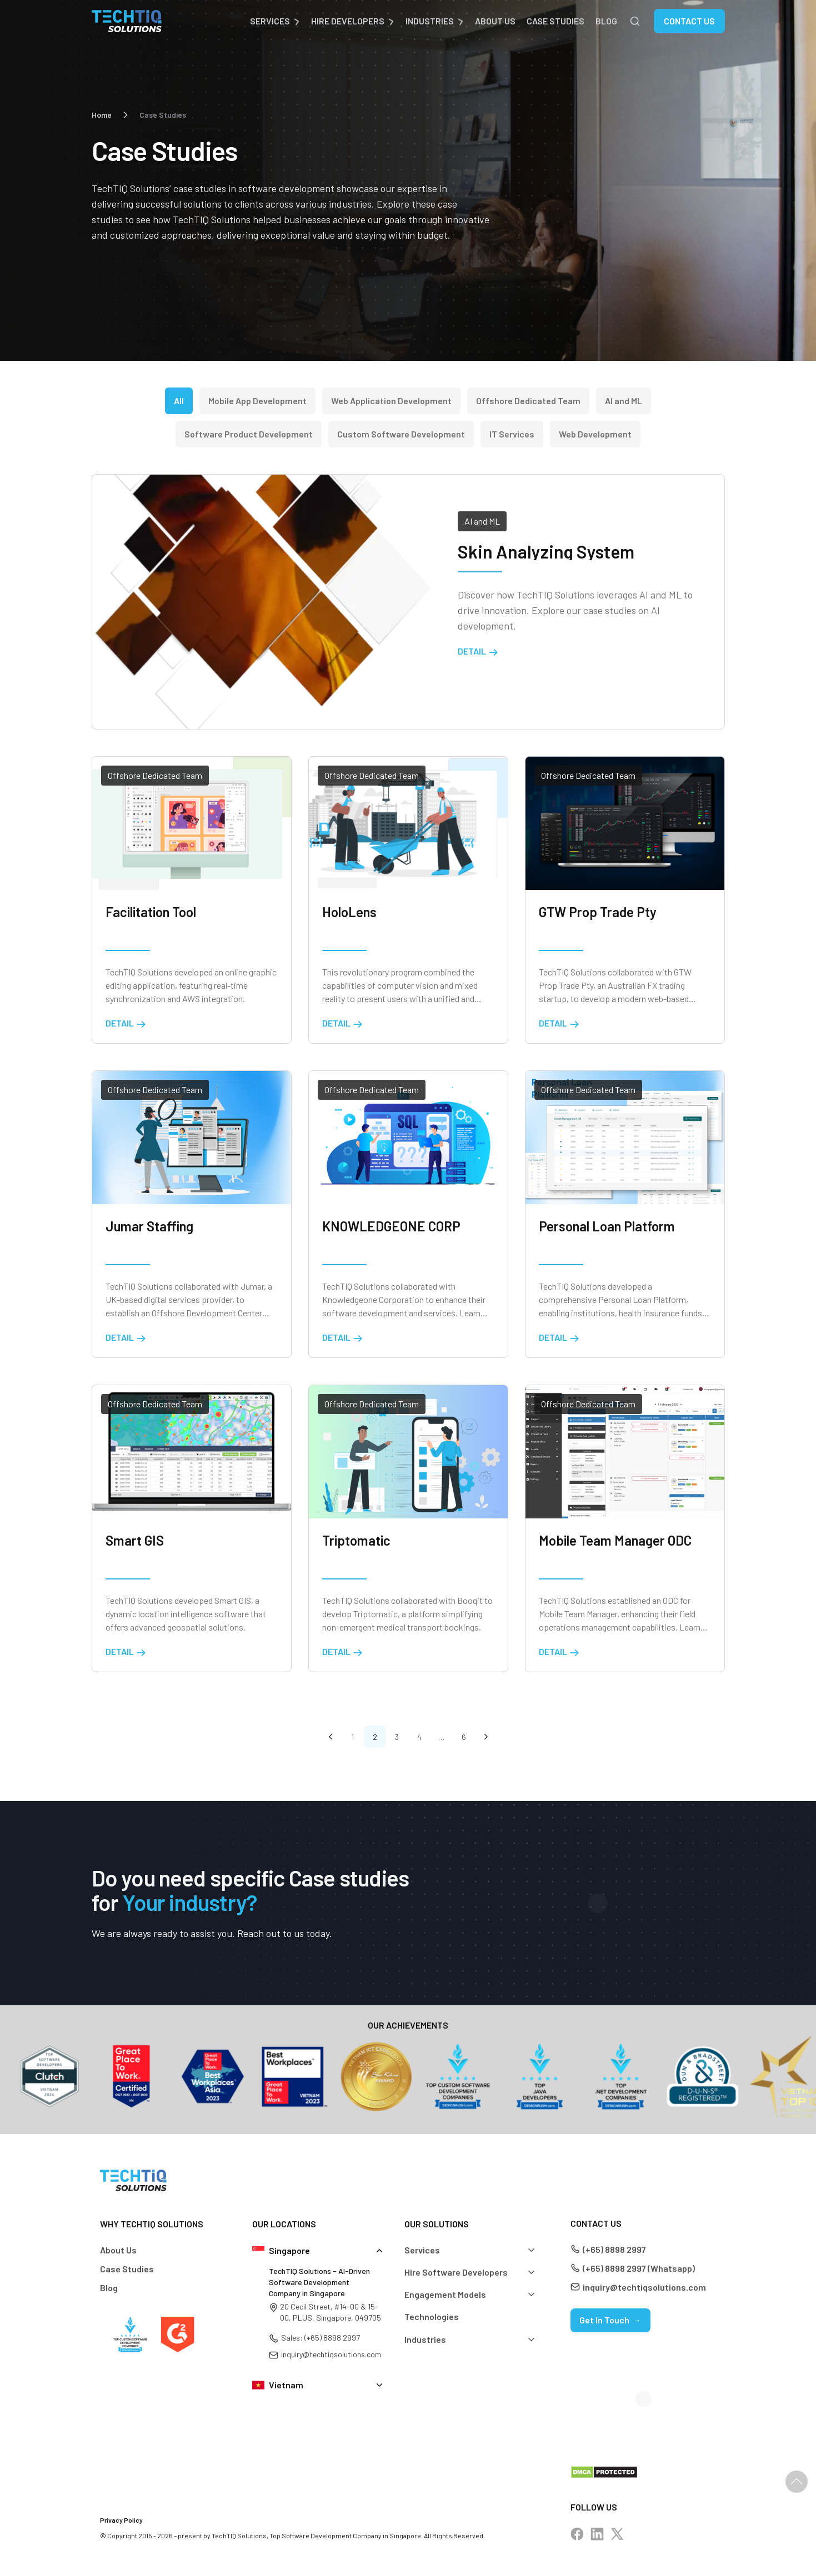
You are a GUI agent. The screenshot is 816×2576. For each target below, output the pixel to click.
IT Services (511, 434)
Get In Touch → (610, 2320)
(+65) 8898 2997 (614, 2249)
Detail (478, 651)
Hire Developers (347, 21)
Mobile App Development (257, 400)
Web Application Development (391, 400)
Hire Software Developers (456, 2272)
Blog (606, 21)
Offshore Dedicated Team (528, 400)
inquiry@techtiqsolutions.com (331, 2354)
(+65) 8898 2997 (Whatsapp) (639, 2268)
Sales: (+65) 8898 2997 (320, 2337)
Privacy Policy (121, 2520)
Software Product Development (248, 434)
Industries (430, 21)
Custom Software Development (401, 434)
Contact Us (689, 21)
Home (102, 114)
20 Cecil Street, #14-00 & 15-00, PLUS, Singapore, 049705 (330, 2312)
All (179, 400)
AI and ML (623, 400)
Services (270, 21)
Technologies (431, 2316)
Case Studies (555, 21)
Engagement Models (445, 2294)
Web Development (595, 434)
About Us (495, 21)
